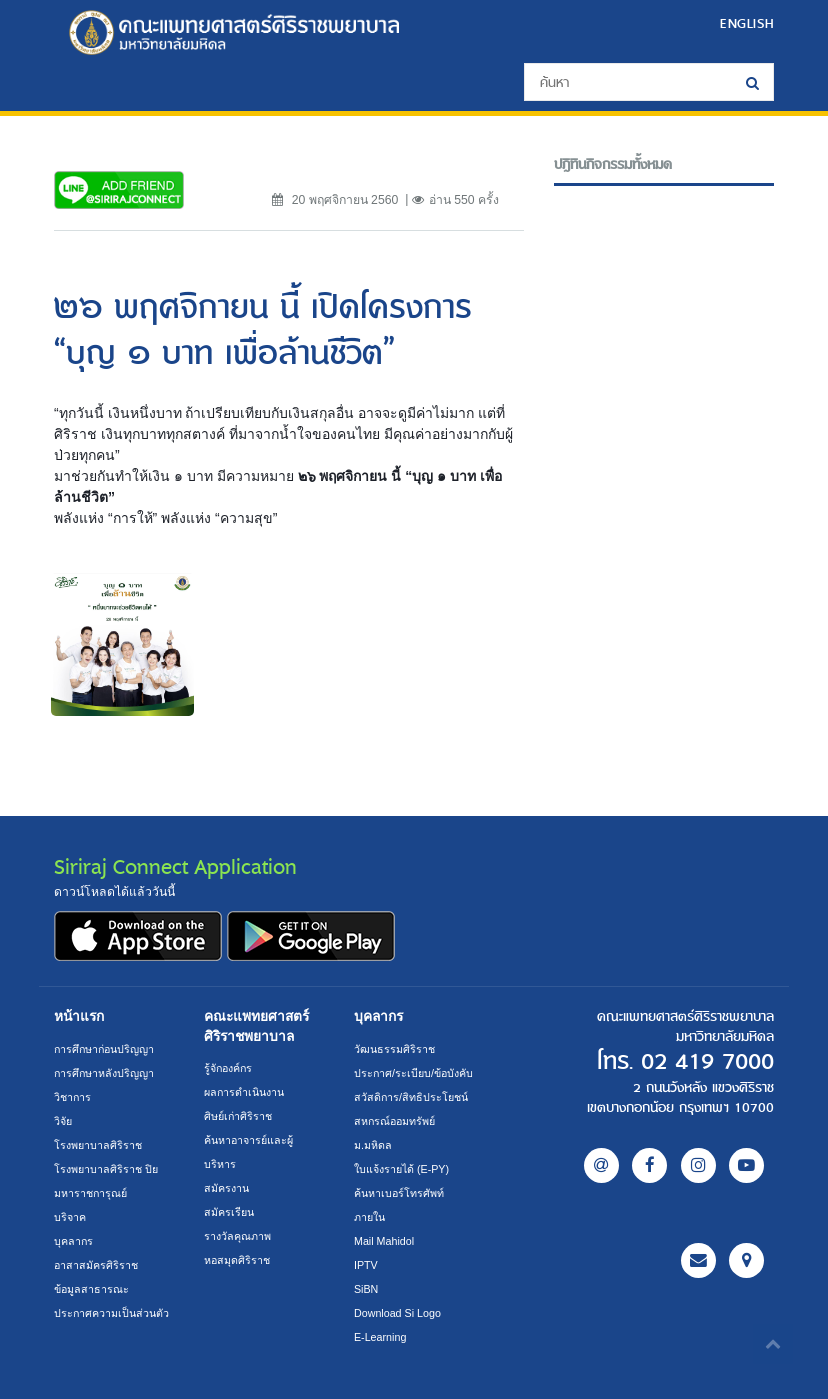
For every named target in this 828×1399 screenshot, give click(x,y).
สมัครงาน (226, 1188)
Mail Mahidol (384, 1241)
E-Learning (380, 1337)
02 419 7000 (707, 1062)
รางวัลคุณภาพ (237, 1236)
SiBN (366, 1289)
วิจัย (63, 1121)
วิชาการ (72, 1097)
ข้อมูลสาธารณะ (91, 1289)
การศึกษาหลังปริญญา (104, 1073)
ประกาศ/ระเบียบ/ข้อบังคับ (413, 1073)
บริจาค (70, 1217)
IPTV (366, 1265)
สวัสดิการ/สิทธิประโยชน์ (411, 1097)
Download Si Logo (397, 1313)
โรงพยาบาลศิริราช (98, 1145)
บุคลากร (73, 1241)
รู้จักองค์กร (228, 1068)
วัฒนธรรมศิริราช (394, 1049)
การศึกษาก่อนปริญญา (104, 1049)
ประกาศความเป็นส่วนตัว (111, 1313)
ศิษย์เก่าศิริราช (238, 1116)
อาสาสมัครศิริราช (96, 1265)
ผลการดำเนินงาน (244, 1092)
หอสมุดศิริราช (237, 1260)
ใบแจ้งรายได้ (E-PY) (401, 1169)
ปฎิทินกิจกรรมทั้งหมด (613, 165)
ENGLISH (747, 23)
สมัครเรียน (229, 1212)
